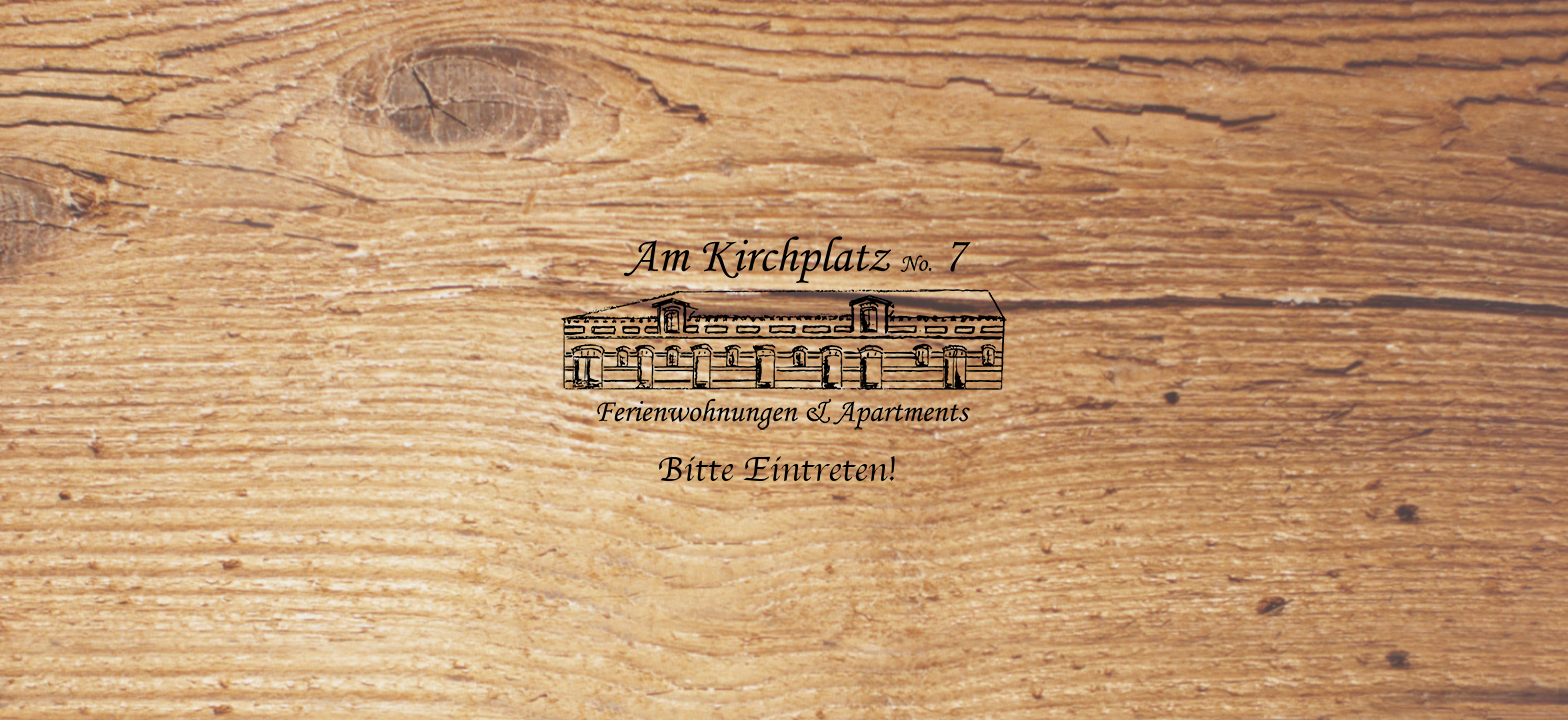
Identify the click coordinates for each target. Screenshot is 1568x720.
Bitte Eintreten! (776, 470)
